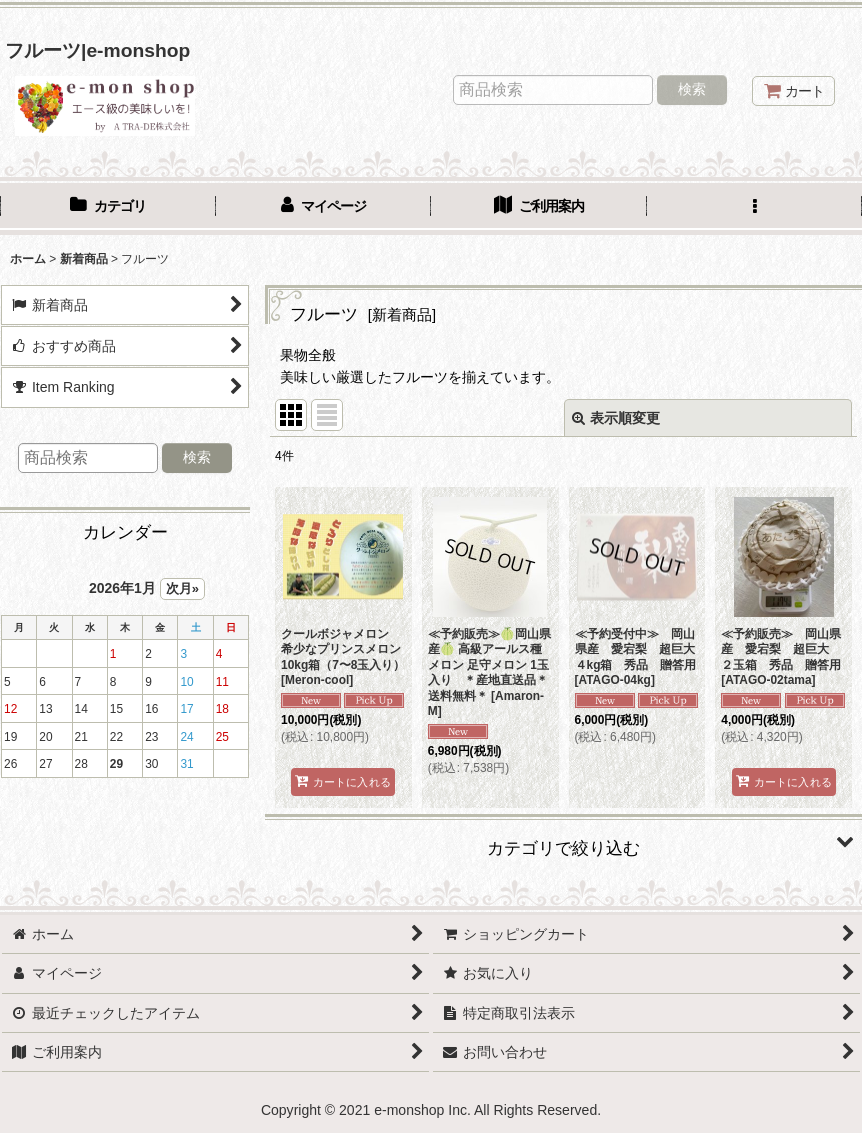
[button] (755, 208)
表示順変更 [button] (616, 418)
